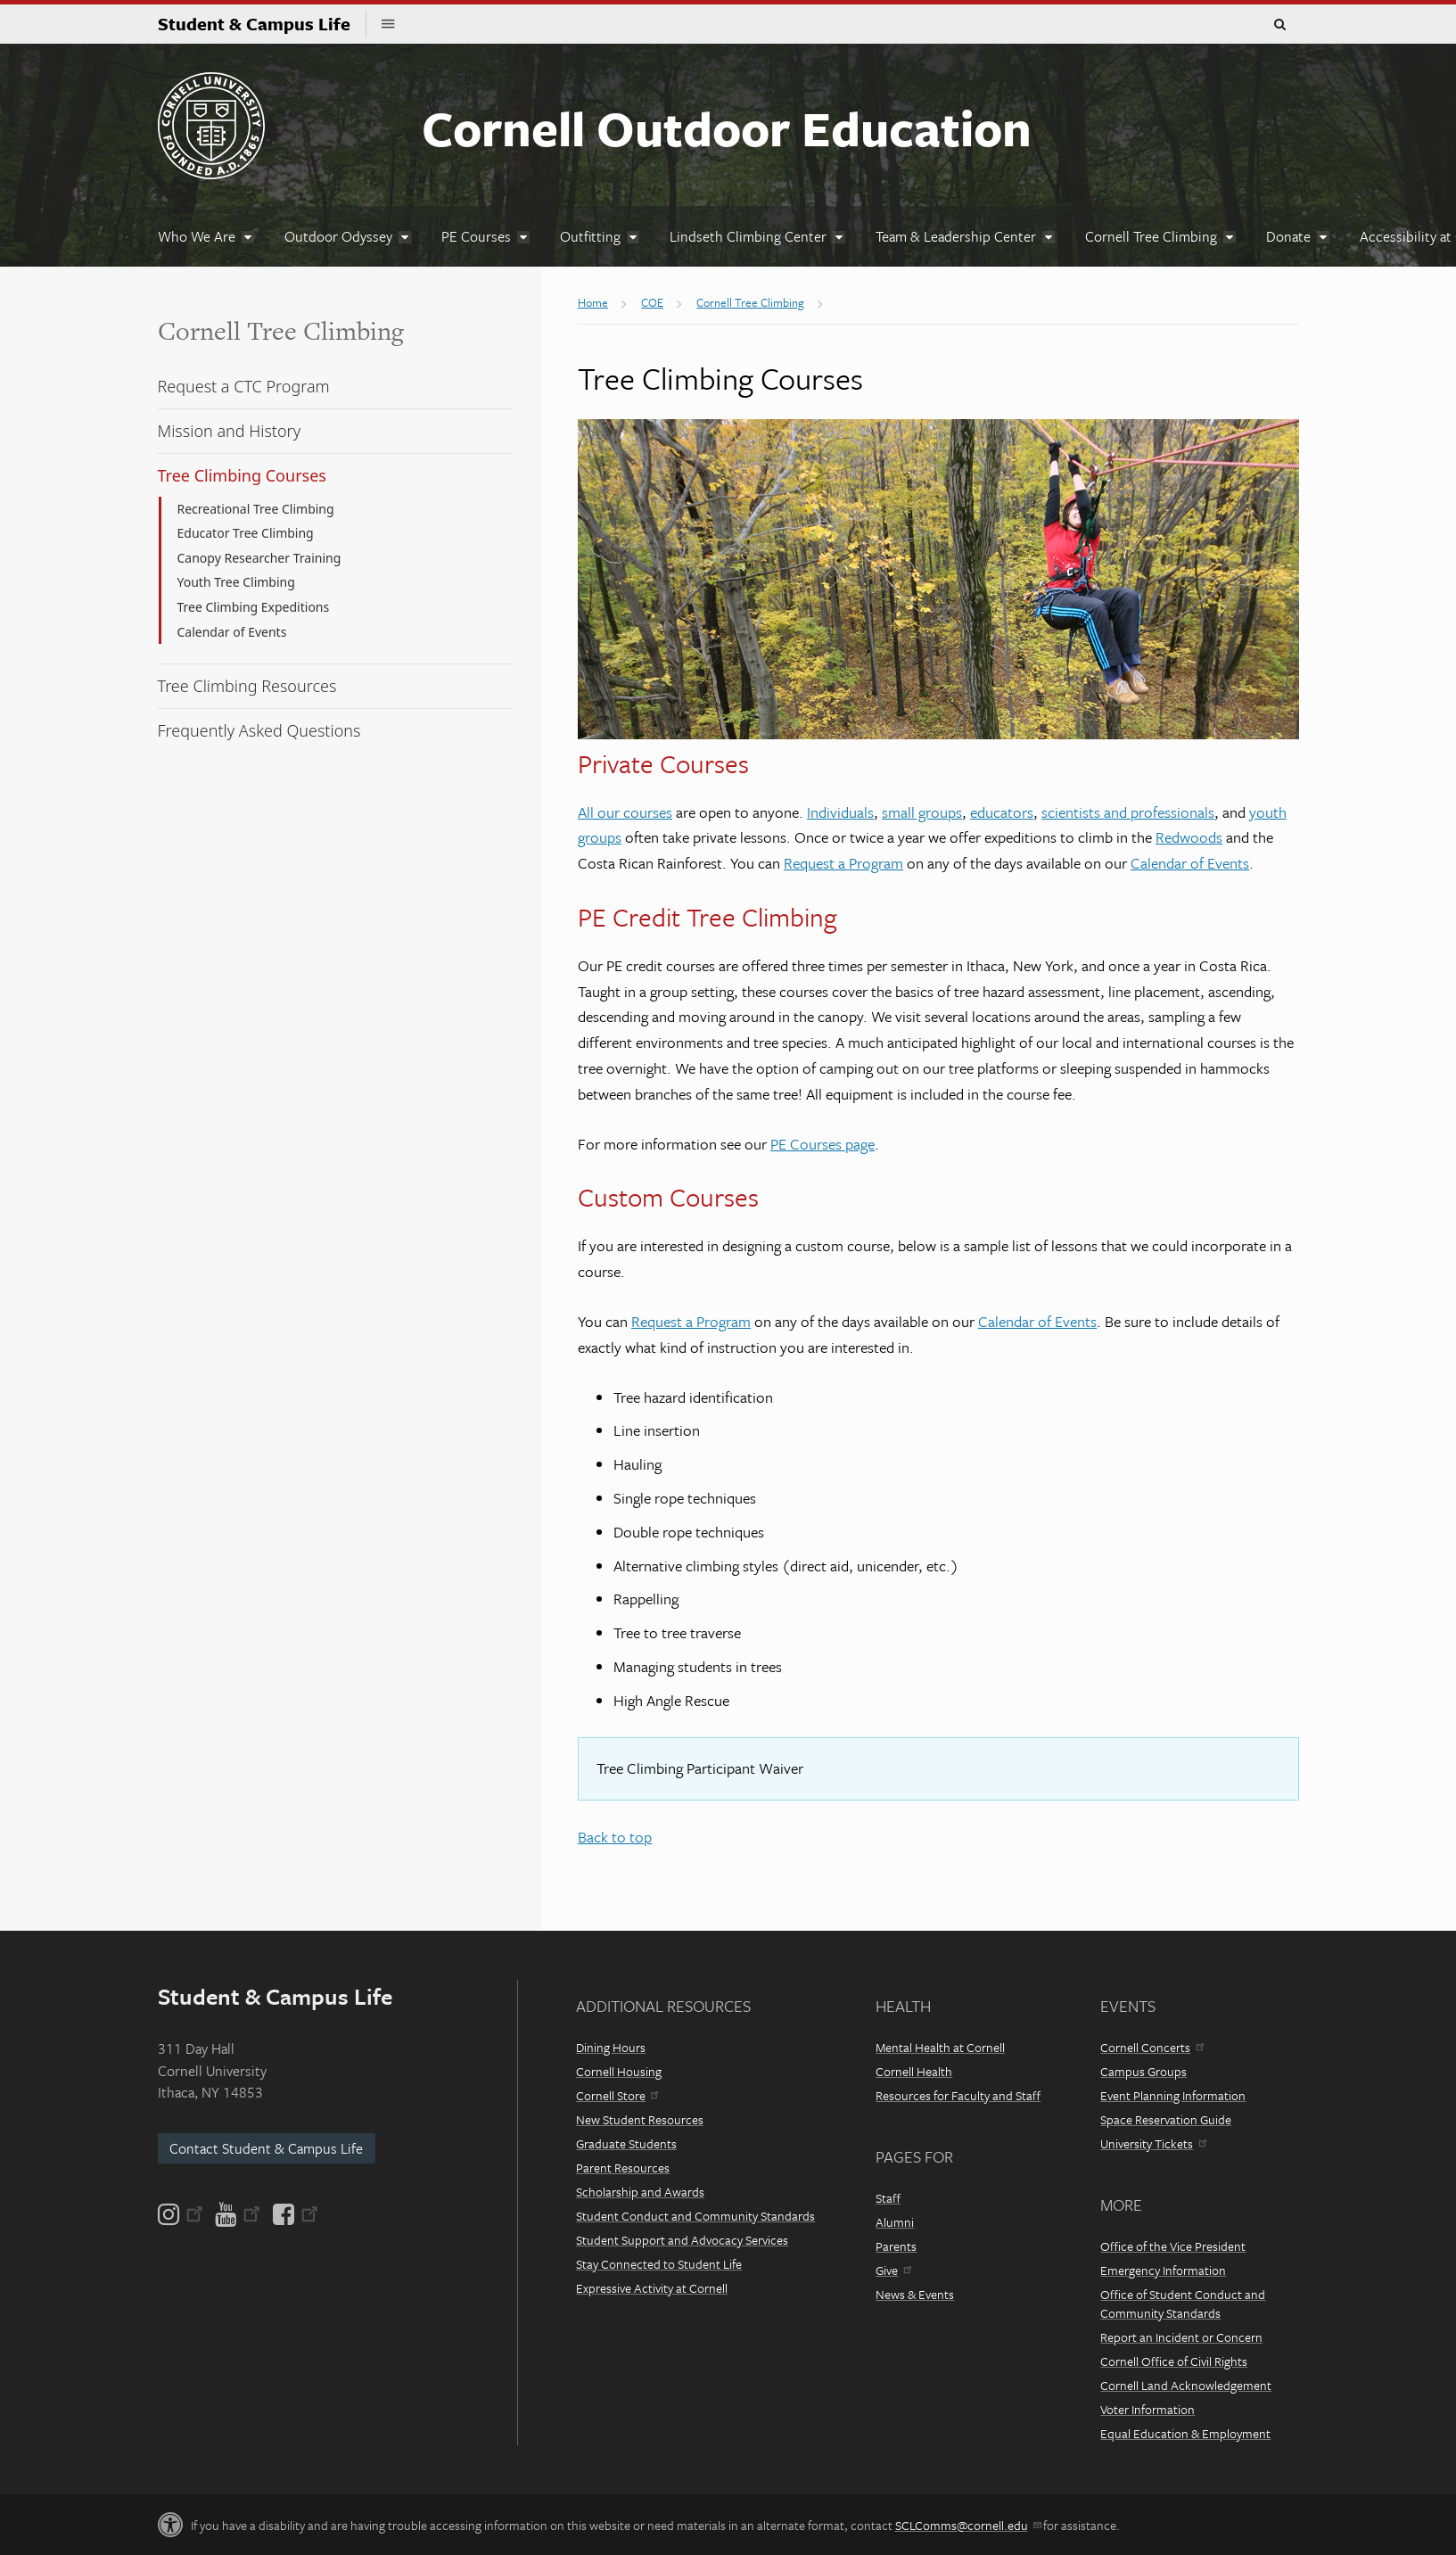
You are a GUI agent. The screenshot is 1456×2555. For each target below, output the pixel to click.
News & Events (915, 2294)
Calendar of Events (1190, 863)
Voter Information (1147, 2409)
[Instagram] (182, 2214)
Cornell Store (617, 2095)
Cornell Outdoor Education (727, 127)
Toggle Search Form (1280, 25)
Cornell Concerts (1151, 2047)
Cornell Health (914, 2071)
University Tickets (1152, 2143)
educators (1001, 812)
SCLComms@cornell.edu (968, 2525)
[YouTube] (237, 2214)
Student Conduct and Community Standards (695, 2215)
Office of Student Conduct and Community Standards (1182, 2303)
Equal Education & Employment (1185, 2433)
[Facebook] (294, 2214)
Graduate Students (626, 2143)
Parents (896, 2246)
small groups (922, 812)
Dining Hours (611, 2047)
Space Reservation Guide (1165, 2119)
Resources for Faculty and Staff (958, 2095)
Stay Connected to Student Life (659, 2263)
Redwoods (1189, 837)
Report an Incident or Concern (1181, 2337)
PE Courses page (822, 1144)
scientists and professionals (1127, 812)
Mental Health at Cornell (940, 2047)
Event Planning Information (1173, 2095)
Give (893, 2270)
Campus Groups (1143, 2071)
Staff (888, 2197)
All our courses (625, 812)
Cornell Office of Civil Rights (1173, 2361)
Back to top (615, 1837)
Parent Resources (623, 2167)
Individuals (840, 812)
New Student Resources (639, 2119)
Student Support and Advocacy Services (682, 2239)
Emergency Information (1163, 2270)
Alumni (895, 2222)
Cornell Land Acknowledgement (1185, 2385)
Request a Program (843, 863)
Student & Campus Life (262, 24)
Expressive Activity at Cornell (652, 2288)
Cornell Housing (619, 2071)
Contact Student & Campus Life (266, 2148)
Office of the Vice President (1173, 2246)
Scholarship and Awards (640, 2191)
